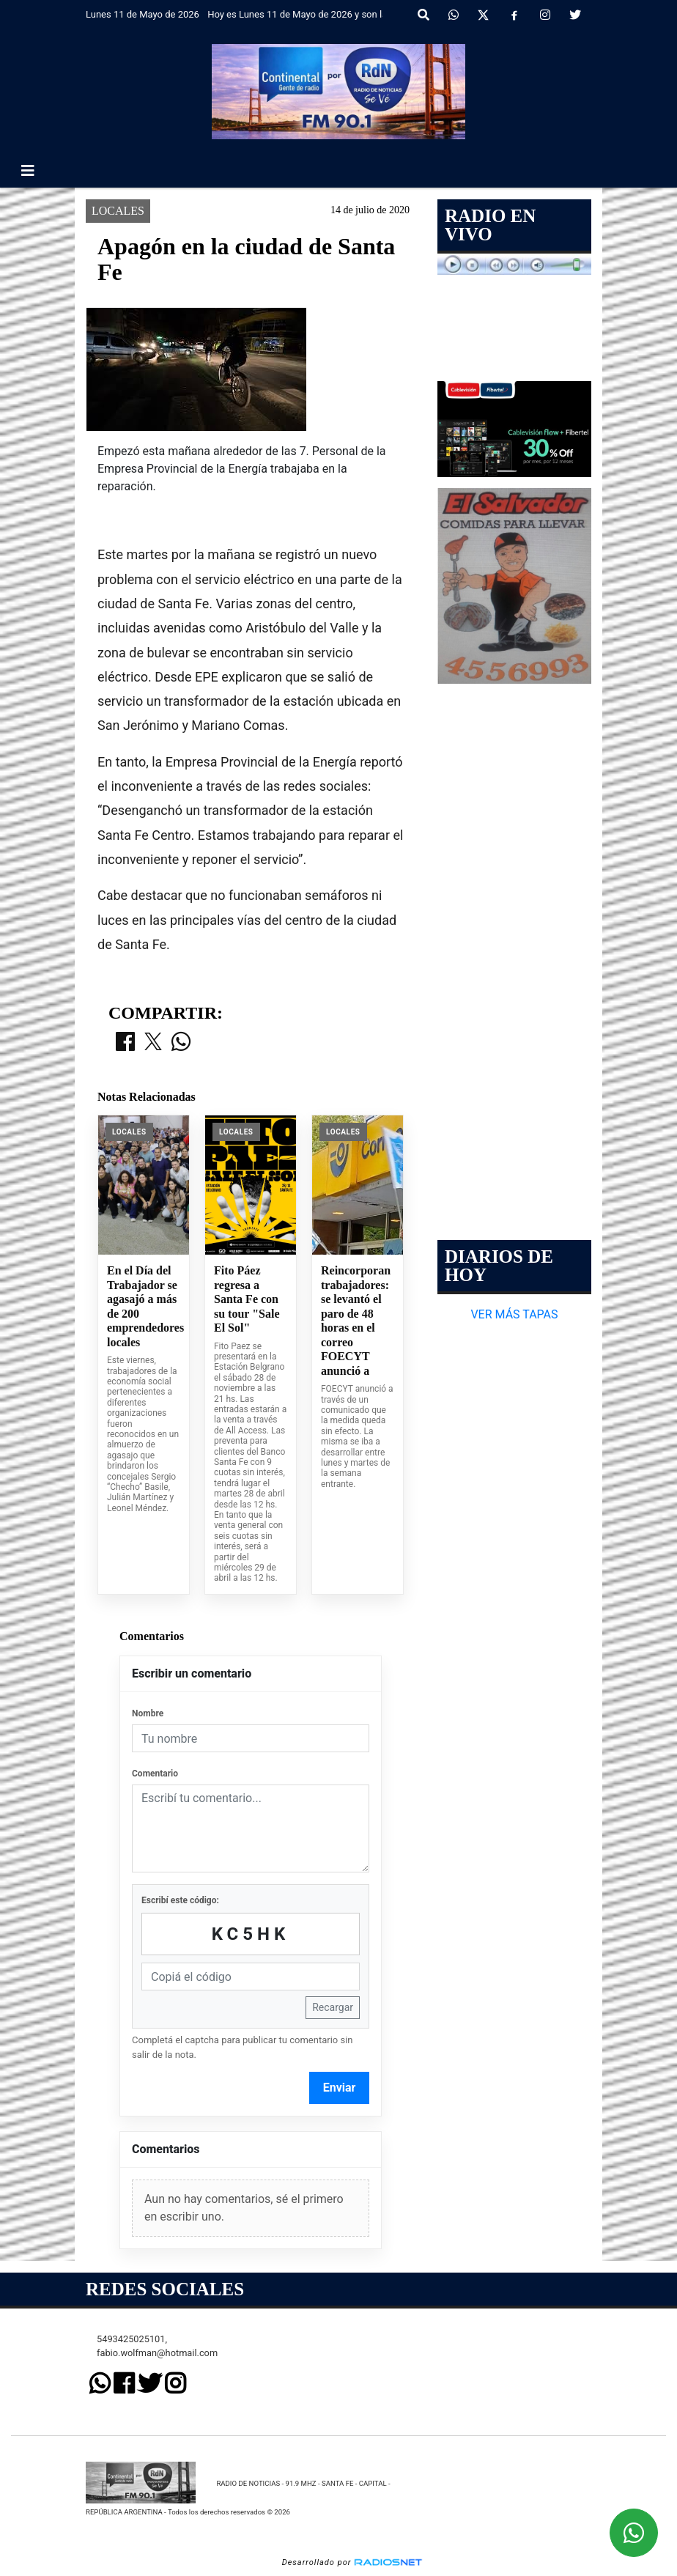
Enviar (339, 2088)
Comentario (155, 1773)
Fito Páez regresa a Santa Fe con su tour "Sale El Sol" (247, 1299)
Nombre (147, 1713)
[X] (483, 15)
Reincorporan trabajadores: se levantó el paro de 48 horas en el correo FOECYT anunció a (356, 1320)
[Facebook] (514, 15)
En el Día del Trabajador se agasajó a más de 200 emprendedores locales (143, 1306)
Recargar (332, 2007)
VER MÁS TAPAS (514, 1314)
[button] (423, 15)
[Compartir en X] (153, 1042)
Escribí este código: (180, 1900)
